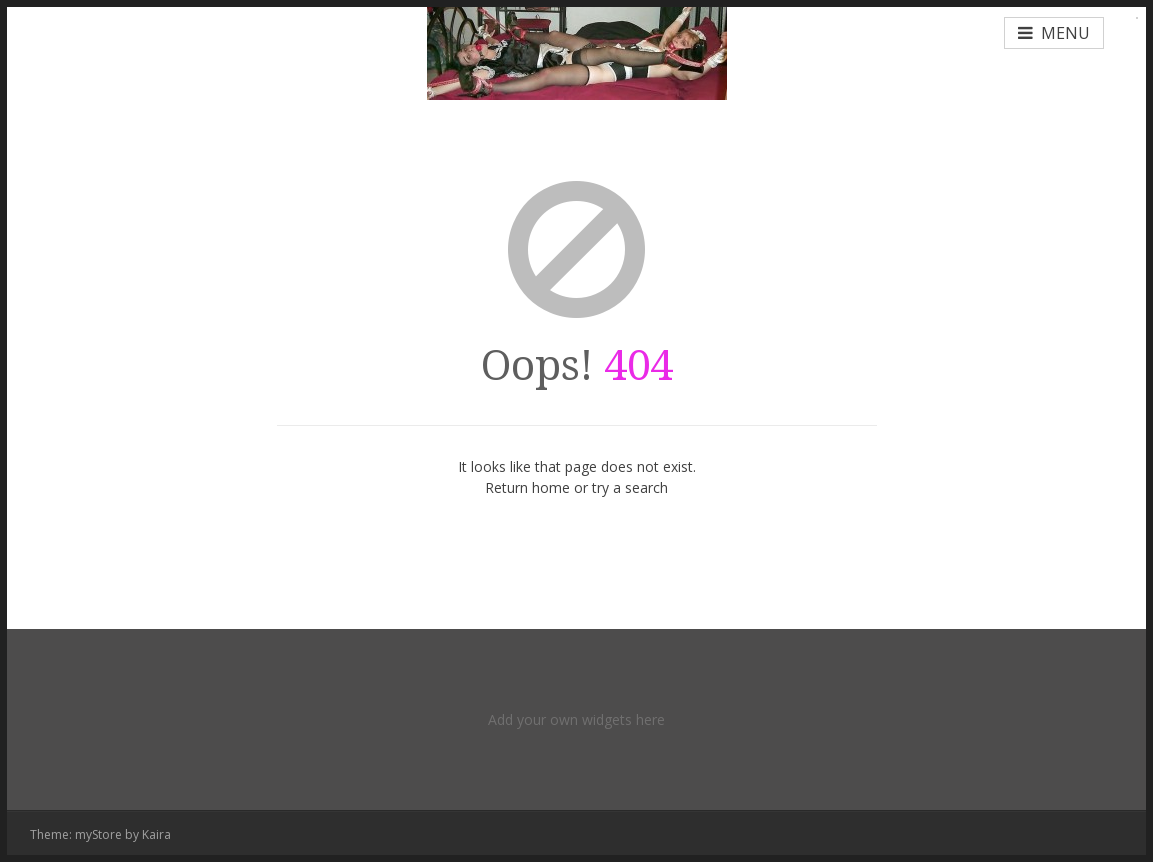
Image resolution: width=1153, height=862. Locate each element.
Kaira (156, 834)
